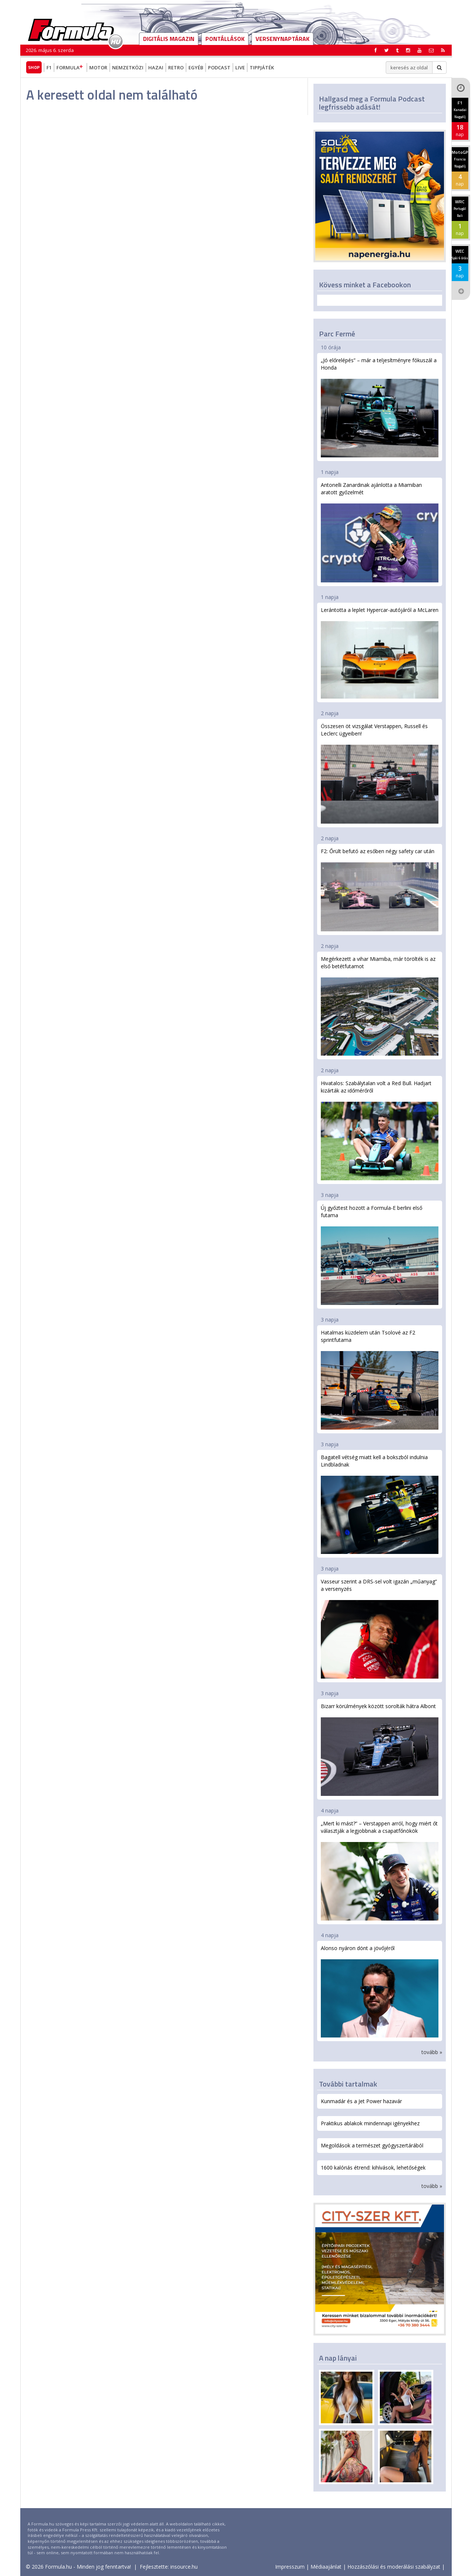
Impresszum (290, 2566)
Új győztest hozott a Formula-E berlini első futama (379, 1254)
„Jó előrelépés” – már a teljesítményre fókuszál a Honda (379, 407)
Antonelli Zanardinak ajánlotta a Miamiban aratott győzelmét (379, 531)
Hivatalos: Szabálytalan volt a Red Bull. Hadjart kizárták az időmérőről (379, 1130)
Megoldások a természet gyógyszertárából (372, 2145)
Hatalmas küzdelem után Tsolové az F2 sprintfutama (379, 1379)
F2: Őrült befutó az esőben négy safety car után (379, 889)
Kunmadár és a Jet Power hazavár (361, 2101)
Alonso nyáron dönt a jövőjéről (379, 1991)
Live (240, 67)
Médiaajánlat (325, 2566)
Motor (98, 67)
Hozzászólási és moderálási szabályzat (393, 2566)
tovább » (431, 2052)
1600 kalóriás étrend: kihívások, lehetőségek (373, 2167)
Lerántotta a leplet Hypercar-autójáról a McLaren (379, 652)
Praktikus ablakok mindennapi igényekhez (370, 2123)
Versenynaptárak (282, 38)
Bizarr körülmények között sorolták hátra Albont (379, 1749)
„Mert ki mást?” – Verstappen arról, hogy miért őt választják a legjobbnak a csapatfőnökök (379, 1870)
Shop (34, 67)
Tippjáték (262, 67)
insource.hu (184, 2566)
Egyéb (195, 67)
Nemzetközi (127, 67)
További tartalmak (348, 2083)
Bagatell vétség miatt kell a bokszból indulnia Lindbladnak (379, 1504)
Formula (70, 67)
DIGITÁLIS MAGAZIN (168, 38)
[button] (443, 50)
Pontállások (224, 38)
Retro (176, 67)
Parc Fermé (337, 333)
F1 (49, 67)
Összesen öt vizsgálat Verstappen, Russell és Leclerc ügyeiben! (379, 773)
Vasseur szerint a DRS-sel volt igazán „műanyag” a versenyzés (379, 1628)
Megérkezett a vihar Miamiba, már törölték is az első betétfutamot (379, 1005)
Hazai (155, 67)
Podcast (219, 67)
